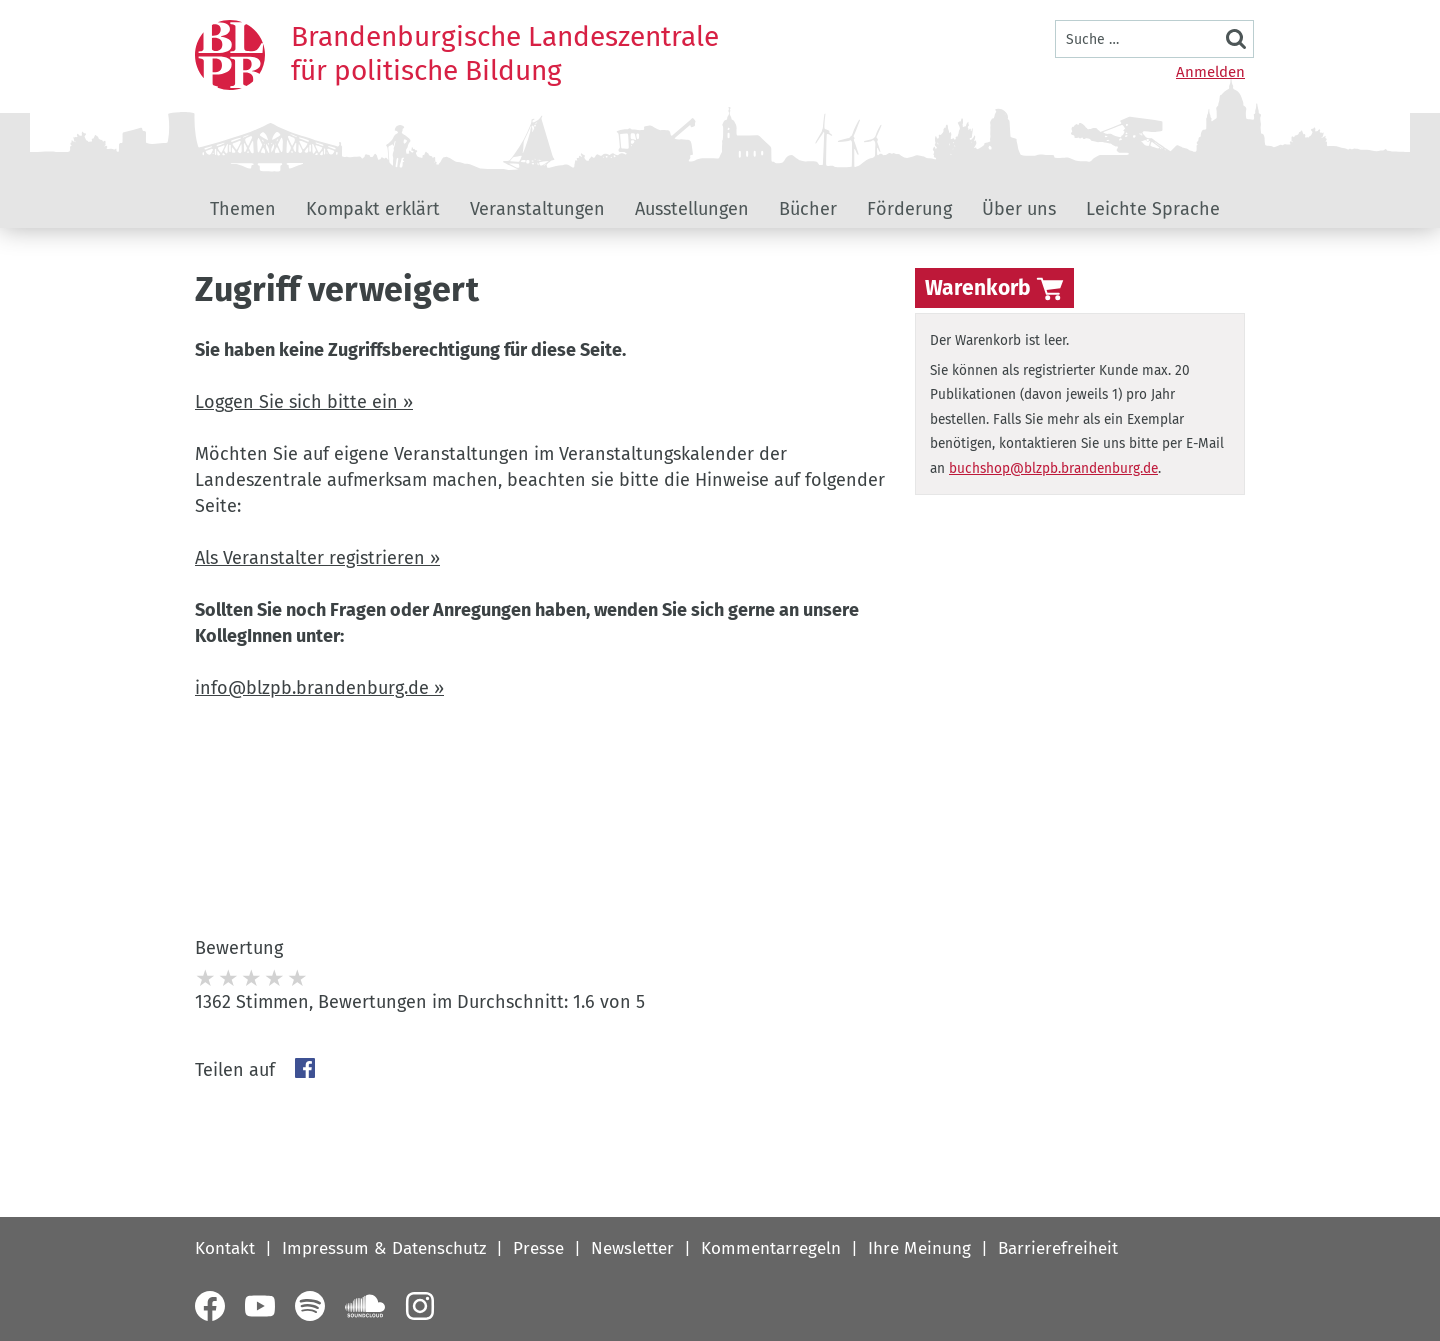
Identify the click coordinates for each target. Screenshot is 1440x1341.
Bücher (808, 209)
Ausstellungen (692, 209)
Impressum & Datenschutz (384, 1248)
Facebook (305, 1068)
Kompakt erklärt (373, 209)
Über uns (1019, 209)
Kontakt (225, 1248)
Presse (538, 1248)
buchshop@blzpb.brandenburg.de (1053, 468)
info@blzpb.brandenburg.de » (319, 688)
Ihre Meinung (919, 1248)
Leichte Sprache (1153, 209)
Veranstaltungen (537, 209)
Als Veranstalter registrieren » (317, 558)
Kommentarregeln (771, 1248)
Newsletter (632, 1248)
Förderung (909, 209)
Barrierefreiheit (1058, 1248)
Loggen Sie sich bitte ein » (304, 402)
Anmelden (1210, 72)
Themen (243, 209)
